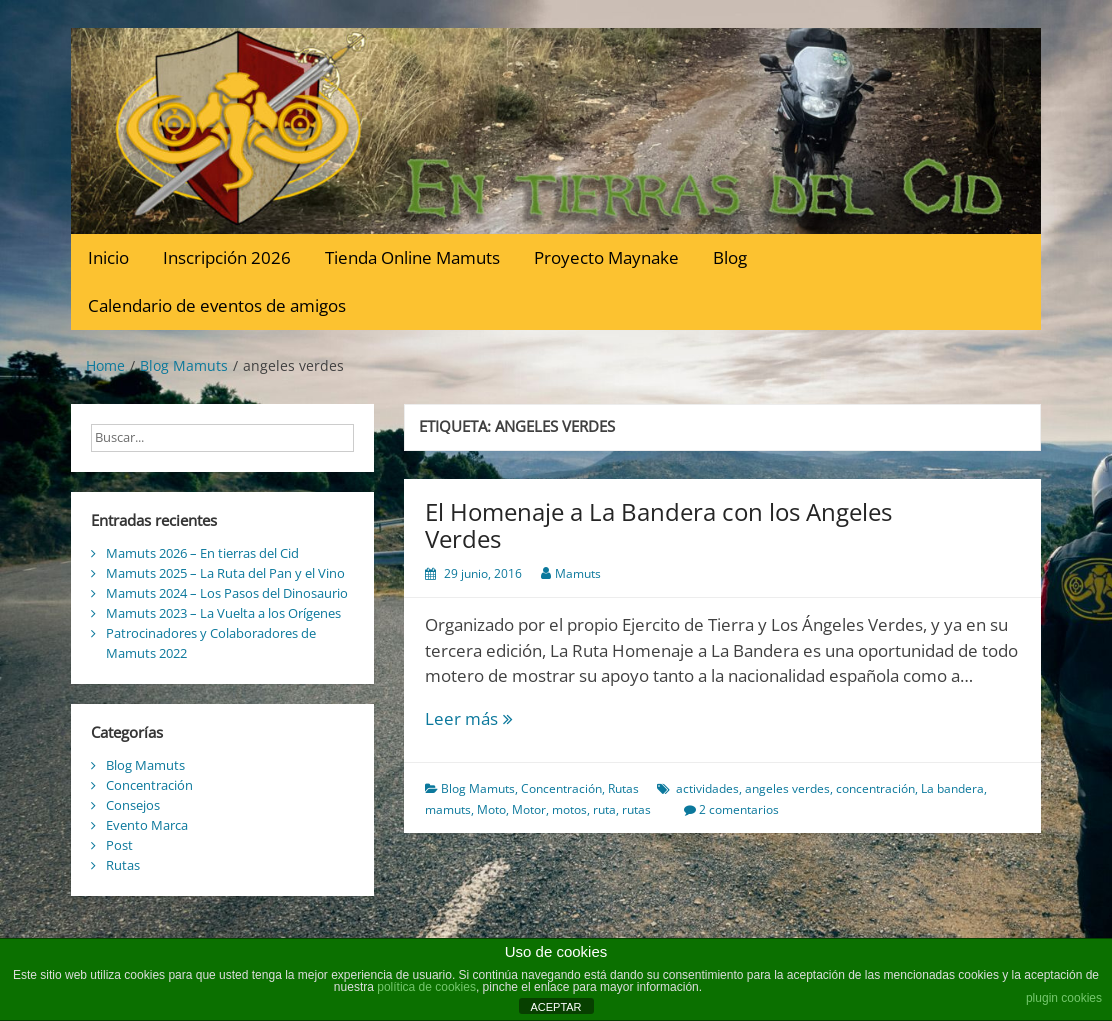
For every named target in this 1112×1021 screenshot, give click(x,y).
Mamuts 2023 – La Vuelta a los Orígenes (223, 613)
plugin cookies (1064, 998)
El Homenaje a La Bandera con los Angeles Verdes (658, 524)
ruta (604, 809)
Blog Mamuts (478, 788)
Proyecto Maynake (606, 257)
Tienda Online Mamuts (412, 257)
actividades (707, 788)
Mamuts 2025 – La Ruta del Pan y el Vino (225, 573)
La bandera (952, 788)
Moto (491, 809)
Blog (730, 257)
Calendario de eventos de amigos (217, 305)
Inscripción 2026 (227, 257)
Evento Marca (147, 825)
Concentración (561, 788)
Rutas (623, 788)
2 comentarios (739, 809)
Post (119, 845)
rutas (636, 809)
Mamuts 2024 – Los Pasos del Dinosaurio (227, 593)
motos (569, 809)
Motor (529, 809)
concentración (875, 788)
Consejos (133, 805)
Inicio (108, 257)
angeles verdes (787, 788)
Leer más (502, 719)
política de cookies (426, 987)
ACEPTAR (555, 1007)
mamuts (448, 809)
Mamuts (578, 573)
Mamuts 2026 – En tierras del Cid (202, 553)
